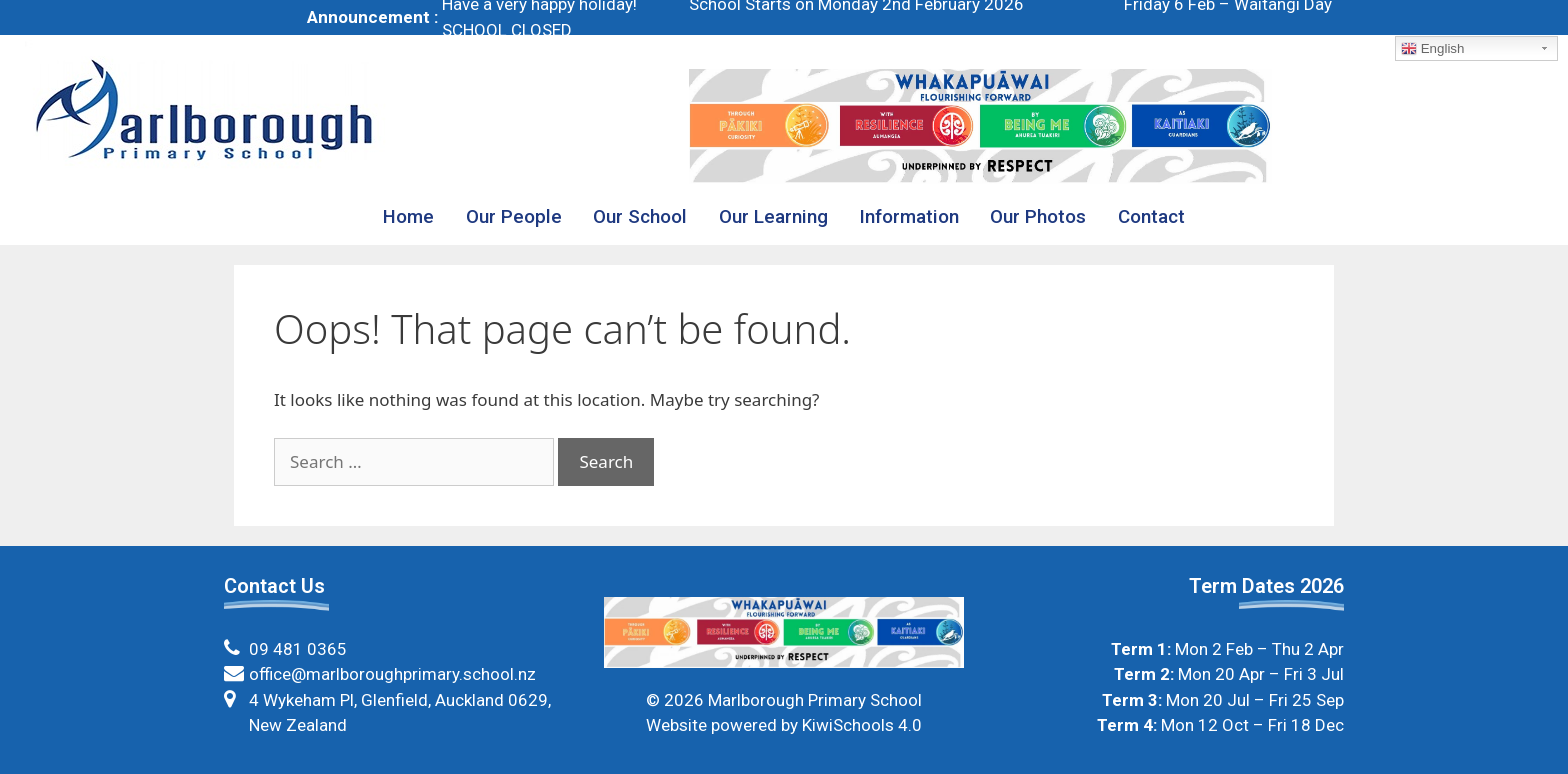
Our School (640, 217)
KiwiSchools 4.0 (862, 725)
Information (909, 217)
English (1432, 49)
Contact (1151, 217)
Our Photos (1038, 217)
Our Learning (773, 217)
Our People (514, 217)
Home (408, 217)
